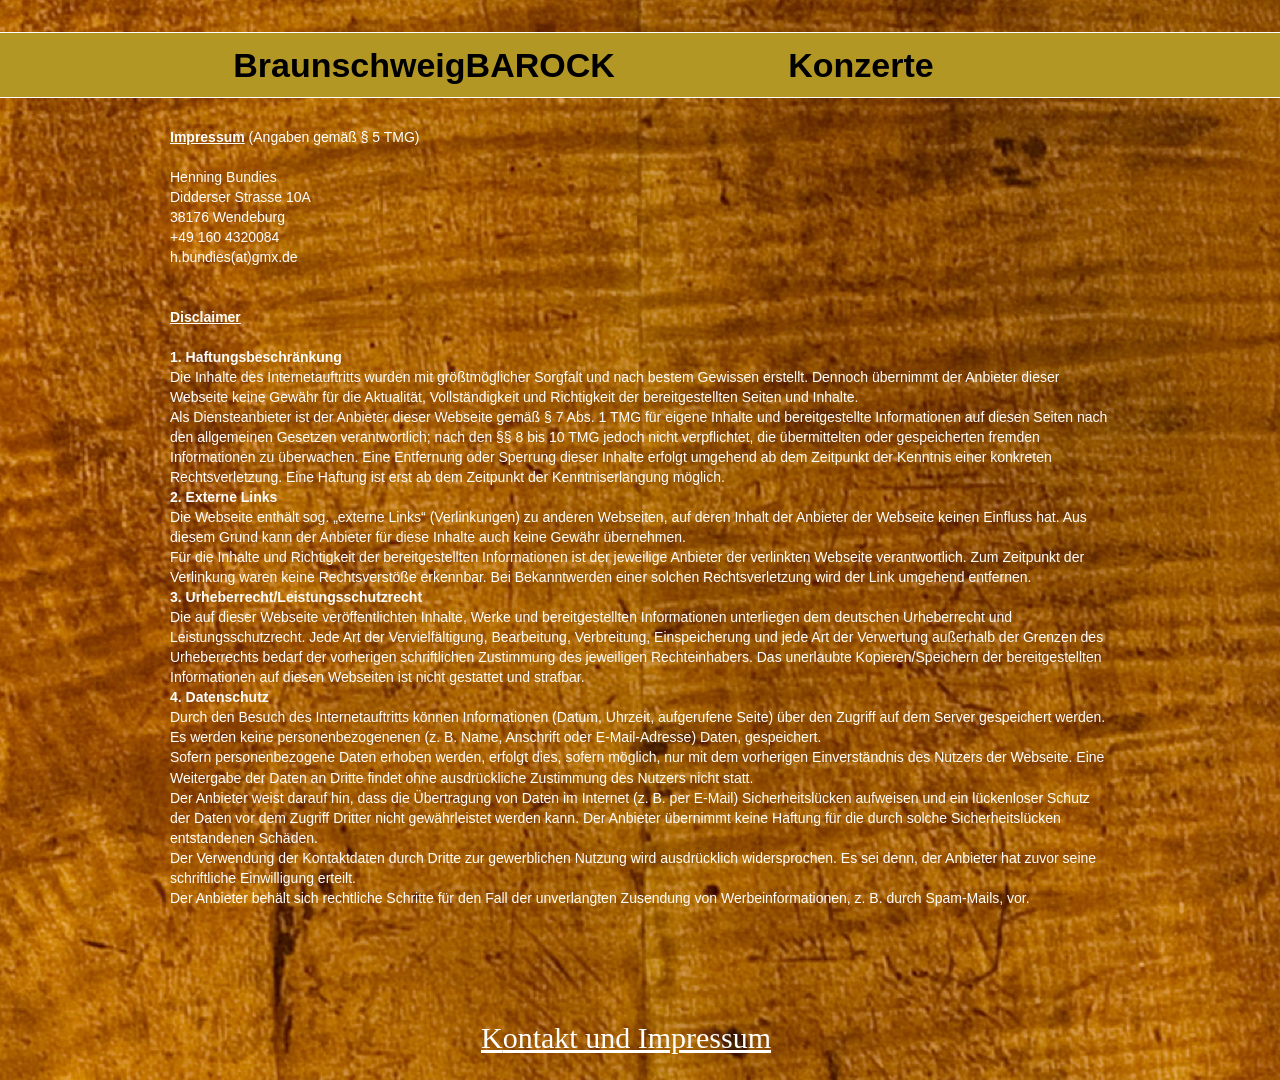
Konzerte (860, 65)
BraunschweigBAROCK (424, 65)
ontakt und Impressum (637, 1037)
